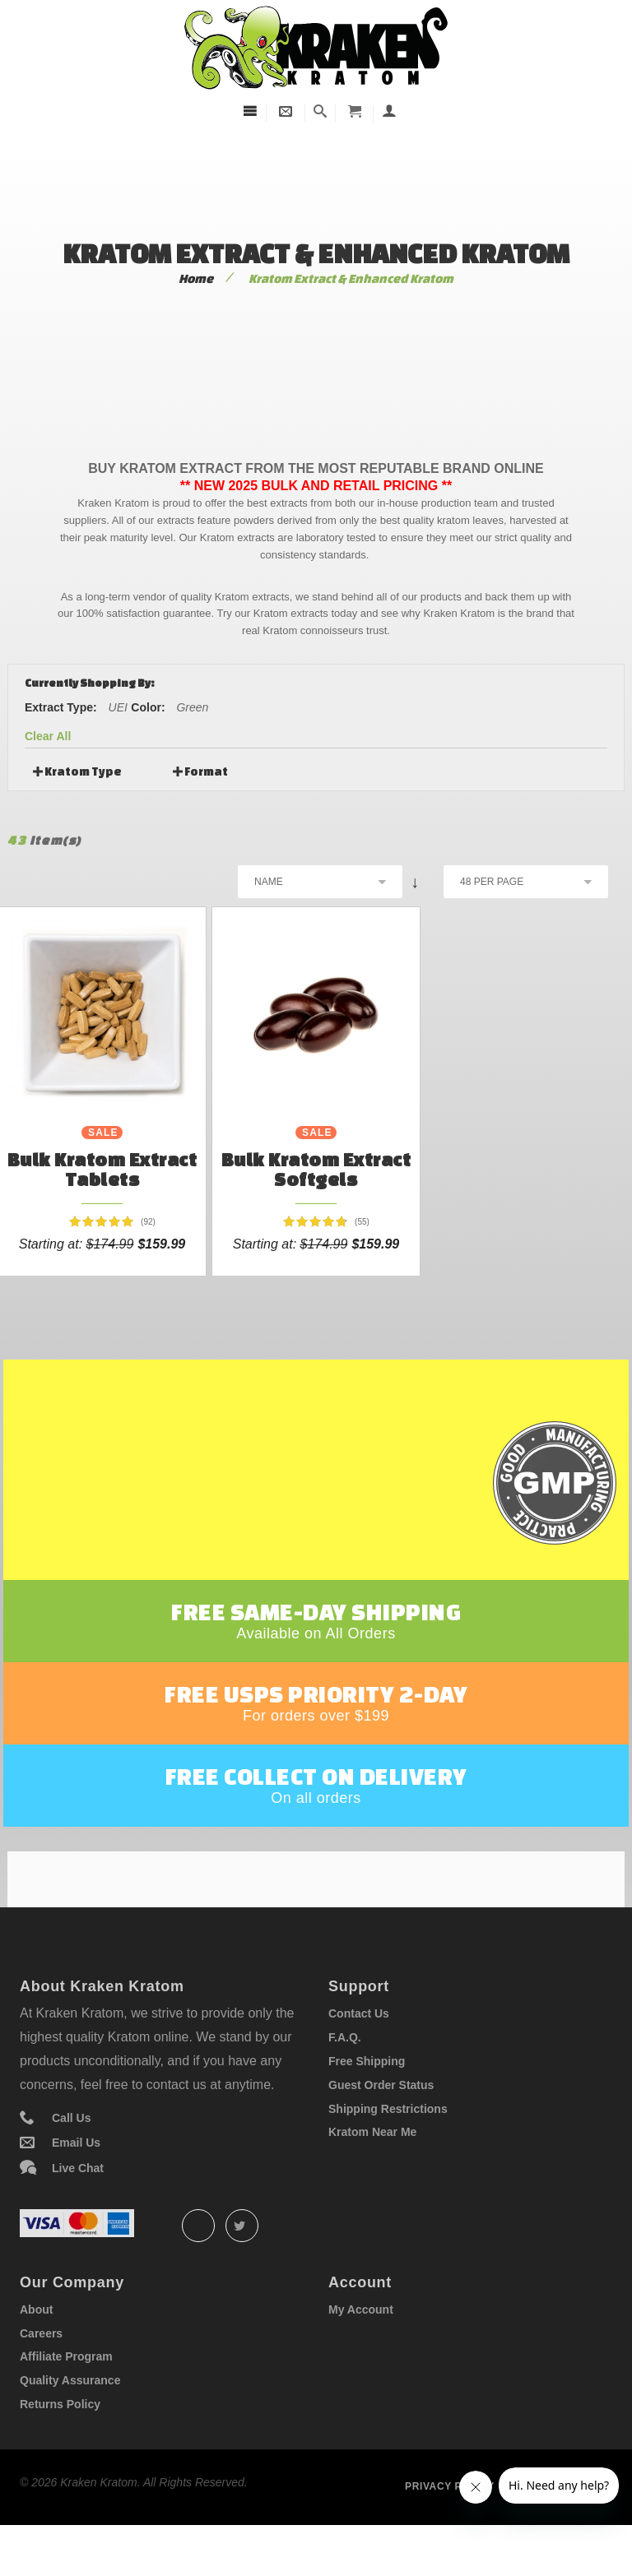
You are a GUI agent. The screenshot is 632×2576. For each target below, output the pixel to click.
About (36, 2352)
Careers (41, 2376)
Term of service (563, 2529)
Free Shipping (366, 2104)
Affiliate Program (66, 2400)
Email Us (76, 2186)
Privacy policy (450, 2529)
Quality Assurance (70, 2424)
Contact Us (358, 2057)
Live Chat (78, 2210)
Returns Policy (60, 2447)
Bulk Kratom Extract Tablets (102, 1169)
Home (196, 278)
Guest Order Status (381, 2128)
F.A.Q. (344, 2081)
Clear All (48, 736)
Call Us (71, 2160)
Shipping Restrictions (388, 2151)
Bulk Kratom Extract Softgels (316, 1169)
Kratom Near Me (372, 2175)
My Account (360, 2352)
